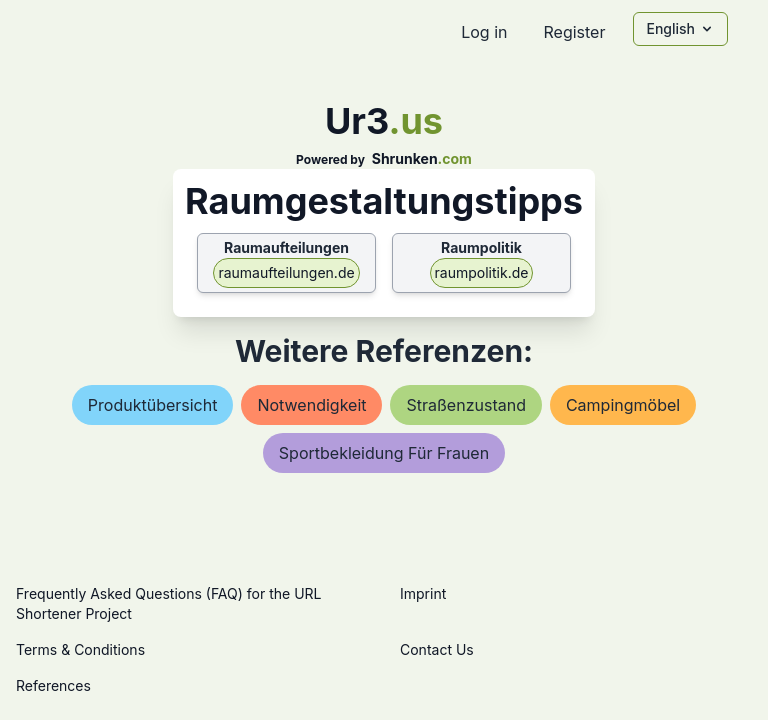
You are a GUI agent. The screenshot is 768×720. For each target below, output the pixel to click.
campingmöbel (623, 405)
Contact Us (437, 649)
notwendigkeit (311, 405)
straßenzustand (465, 405)
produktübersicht (153, 405)
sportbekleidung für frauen (384, 453)
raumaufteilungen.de (286, 272)
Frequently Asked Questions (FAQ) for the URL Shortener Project (168, 603)
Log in (484, 32)
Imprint (423, 593)
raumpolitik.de (482, 272)
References (53, 685)
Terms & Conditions (80, 649)
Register (574, 32)
